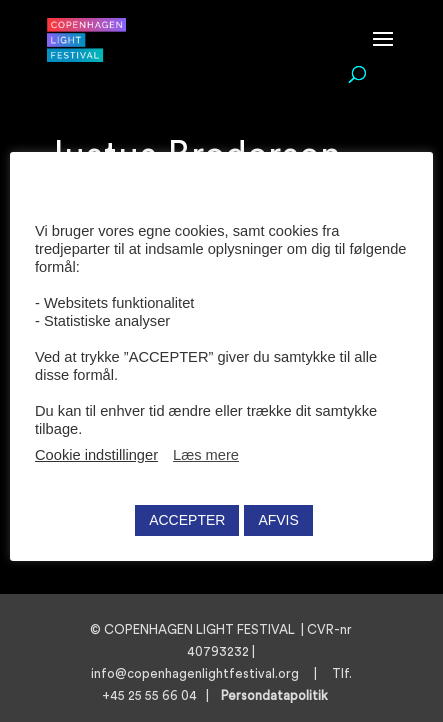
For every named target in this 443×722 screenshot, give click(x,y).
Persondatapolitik (280, 695)
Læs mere (206, 455)
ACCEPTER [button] (187, 520)
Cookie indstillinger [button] (96, 455)
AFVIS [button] (278, 520)
